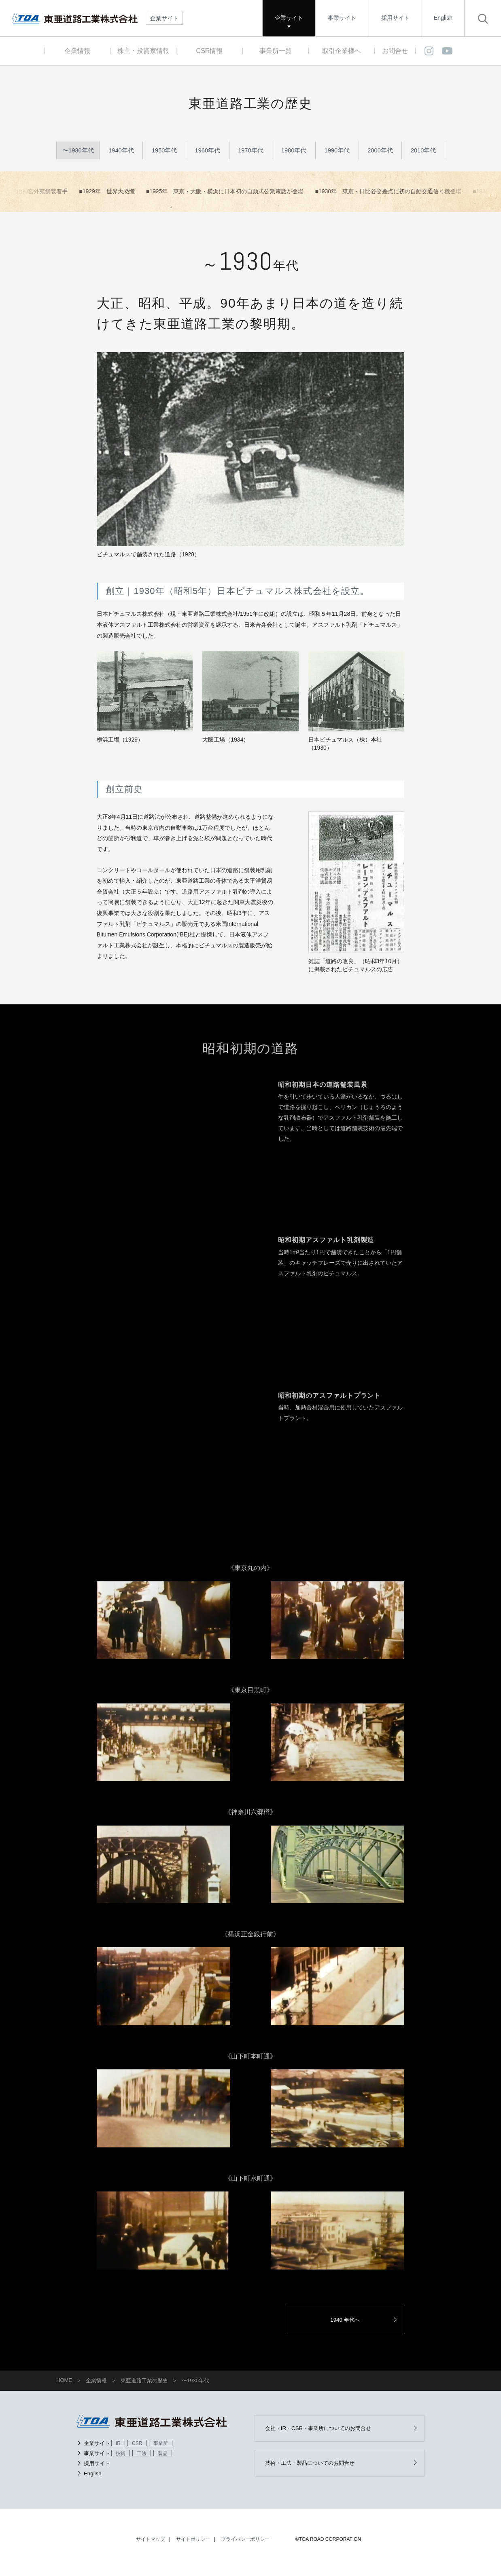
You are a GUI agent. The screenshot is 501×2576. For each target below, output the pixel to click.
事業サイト (342, 18)
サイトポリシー (193, 2546)
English (443, 18)
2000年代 (380, 152)
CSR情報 (209, 51)
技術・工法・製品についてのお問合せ (315, 2469)
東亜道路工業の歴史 (144, 2385)
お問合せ (395, 51)
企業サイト (289, 18)
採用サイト (395, 18)
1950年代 (164, 152)
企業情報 (77, 51)
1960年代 (207, 152)
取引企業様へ (341, 51)
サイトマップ (150, 2546)
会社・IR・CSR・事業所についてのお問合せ (324, 2433)
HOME (64, 2385)
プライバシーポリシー (245, 2546)
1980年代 (294, 152)
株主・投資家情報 (143, 51)
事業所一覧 (275, 51)
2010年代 (423, 152)
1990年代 (337, 152)
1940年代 (121, 152)
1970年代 (251, 152)
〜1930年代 (78, 152)
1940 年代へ (353, 2324)
